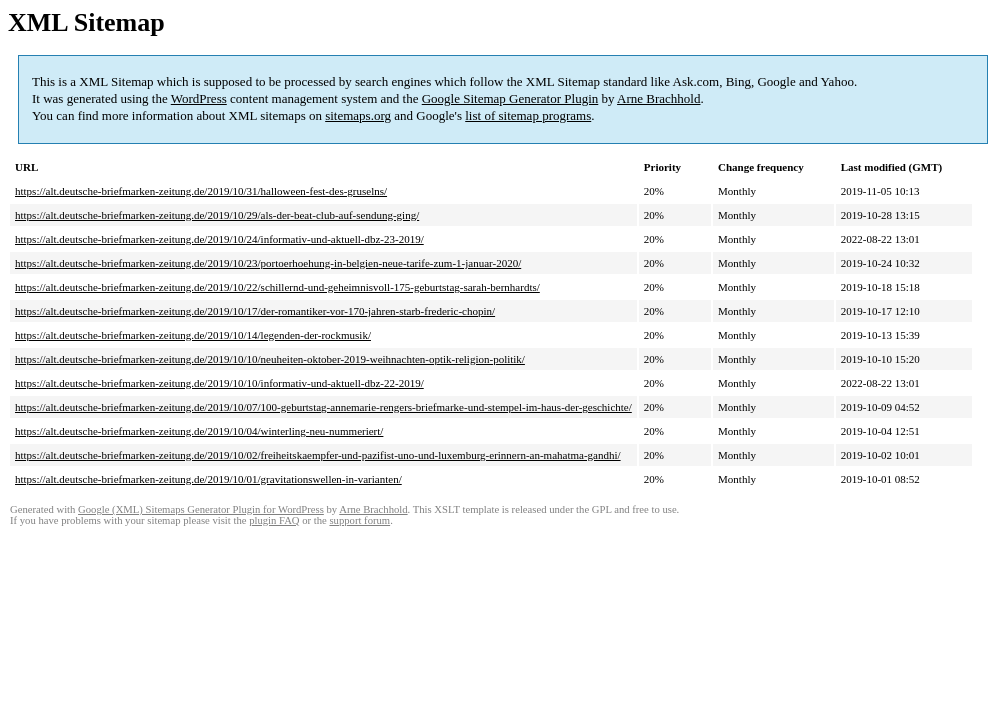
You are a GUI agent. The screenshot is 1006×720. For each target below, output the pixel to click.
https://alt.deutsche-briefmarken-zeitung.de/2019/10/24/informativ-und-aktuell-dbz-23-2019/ (219, 239)
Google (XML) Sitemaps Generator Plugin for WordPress (201, 509)
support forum (359, 520)
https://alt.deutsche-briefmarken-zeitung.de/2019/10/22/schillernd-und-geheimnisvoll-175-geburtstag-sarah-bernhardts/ (277, 287)
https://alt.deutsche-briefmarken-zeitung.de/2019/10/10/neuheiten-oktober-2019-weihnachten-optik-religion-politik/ (270, 359)
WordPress (199, 98)
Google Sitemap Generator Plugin (510, 98)
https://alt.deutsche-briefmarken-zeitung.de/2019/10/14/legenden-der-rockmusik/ (193, 335)
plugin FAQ (274, 520)
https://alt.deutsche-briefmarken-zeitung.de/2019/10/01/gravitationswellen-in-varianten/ (208, 479)
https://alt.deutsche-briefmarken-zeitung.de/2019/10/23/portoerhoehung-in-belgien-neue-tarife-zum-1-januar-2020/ (268, 263)
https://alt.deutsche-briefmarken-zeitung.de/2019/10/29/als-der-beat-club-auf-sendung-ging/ (217, 215)
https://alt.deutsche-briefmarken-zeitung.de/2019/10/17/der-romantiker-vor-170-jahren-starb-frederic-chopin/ (255, 311)
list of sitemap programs (528, 115)
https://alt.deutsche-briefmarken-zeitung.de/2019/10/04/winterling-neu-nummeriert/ (199, 431)
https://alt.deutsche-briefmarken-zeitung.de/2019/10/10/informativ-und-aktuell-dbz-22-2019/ (219, 383)
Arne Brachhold (658, 98)
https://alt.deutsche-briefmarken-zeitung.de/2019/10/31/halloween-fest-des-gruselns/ (201, 191)
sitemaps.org (358, 115)
